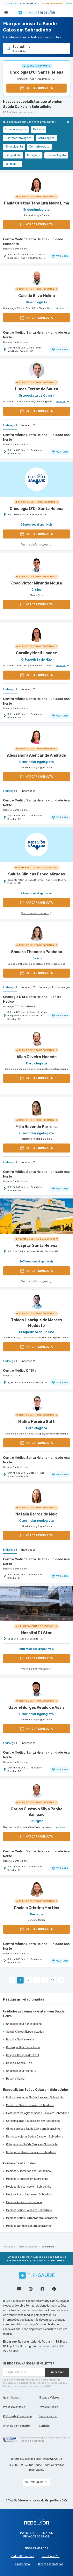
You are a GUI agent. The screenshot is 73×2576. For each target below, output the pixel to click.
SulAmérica (22, 2564)
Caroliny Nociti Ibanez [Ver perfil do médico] (36, 653)
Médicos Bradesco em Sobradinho (27, 2179)
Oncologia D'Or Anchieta (21, 2071)
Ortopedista (13, 155)
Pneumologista (56, 155)
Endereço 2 (28, 425)
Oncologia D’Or (51, 2556)
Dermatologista (39, 146)
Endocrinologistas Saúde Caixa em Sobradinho (35, 2097)
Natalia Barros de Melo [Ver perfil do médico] (36, 1514)
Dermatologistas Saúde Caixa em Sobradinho (34, 2136)
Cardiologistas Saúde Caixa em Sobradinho (33, 2121)
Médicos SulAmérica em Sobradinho (28, 2171)
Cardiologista (46, 138)
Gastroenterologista (18, 138)
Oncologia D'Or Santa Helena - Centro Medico (32, 999)
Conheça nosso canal (19, 2289)
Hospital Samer (16, 2078)
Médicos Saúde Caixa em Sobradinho (29, 2210)
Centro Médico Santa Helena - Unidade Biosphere (33, 241)
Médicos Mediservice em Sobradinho (28, 2186)
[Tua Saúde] (36, 2275)
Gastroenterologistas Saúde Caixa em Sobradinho (37, 2113)
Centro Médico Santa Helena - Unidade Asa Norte (36, 335)
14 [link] (53, 1980)
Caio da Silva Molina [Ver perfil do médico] (36, 295)
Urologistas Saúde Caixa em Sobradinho (31, 2152)
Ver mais (12, 164)
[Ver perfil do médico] (36, 184)
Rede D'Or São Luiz (22, 2556)
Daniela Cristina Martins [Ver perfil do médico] (36, 1907)
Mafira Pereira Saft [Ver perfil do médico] (36, 1421)
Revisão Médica (48, 2407)
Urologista (33, 155)
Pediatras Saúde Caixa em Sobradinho (30, 2105)
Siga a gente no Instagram (31, 2289)
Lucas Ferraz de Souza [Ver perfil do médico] (36, 389)
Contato (44, 2425)
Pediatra (38, 129)
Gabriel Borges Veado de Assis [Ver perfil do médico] (36, 1707)
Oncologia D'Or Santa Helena (36, 72)
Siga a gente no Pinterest (54, 2289)
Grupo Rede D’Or (56, 2500)
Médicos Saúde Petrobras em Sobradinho (32, 2218)
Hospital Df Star (12, 1375)
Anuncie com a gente (16, 2425)
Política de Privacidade (17, 2416)
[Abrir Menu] (6, 12)
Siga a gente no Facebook (42, 2289)
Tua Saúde (10, 3)
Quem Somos (11, 2397)
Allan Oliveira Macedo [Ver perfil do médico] (37, 1056)
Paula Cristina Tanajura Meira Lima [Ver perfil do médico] (36, 203)
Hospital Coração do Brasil (22, 2055)
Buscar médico (29, 3)
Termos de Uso (48, 2416)
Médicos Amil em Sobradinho (24, 2202)
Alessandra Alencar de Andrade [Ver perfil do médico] (36, 755)
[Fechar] (68, 122)
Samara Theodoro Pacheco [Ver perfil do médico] (36, 951)
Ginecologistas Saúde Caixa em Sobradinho (33, 2128)
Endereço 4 (64, 987)
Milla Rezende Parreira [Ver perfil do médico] (37, 1126)
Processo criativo (14, 2407)
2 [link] (28, 1980)
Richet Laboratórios (50, 2564)
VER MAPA (60, 256)
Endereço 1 (10, 425)
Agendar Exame (52, 3)
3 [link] (36, 1980)
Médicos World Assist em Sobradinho (29, 2226)
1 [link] (20, 1980)
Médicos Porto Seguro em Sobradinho (29, 2194)
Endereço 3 (46, 987)
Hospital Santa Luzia (19, 2063)
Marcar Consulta (28, 2246)
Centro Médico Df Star (20, 1370)
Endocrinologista (15, 129)
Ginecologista (14, 146)
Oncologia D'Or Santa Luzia (23, 2047)
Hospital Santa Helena (15, 248)
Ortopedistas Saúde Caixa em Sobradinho (32, 2144)
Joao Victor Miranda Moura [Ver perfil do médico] (36, 583)
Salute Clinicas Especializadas (25, 2031)
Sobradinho (48, 2246)
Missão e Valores (49, 2397)
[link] (61, 1980)
